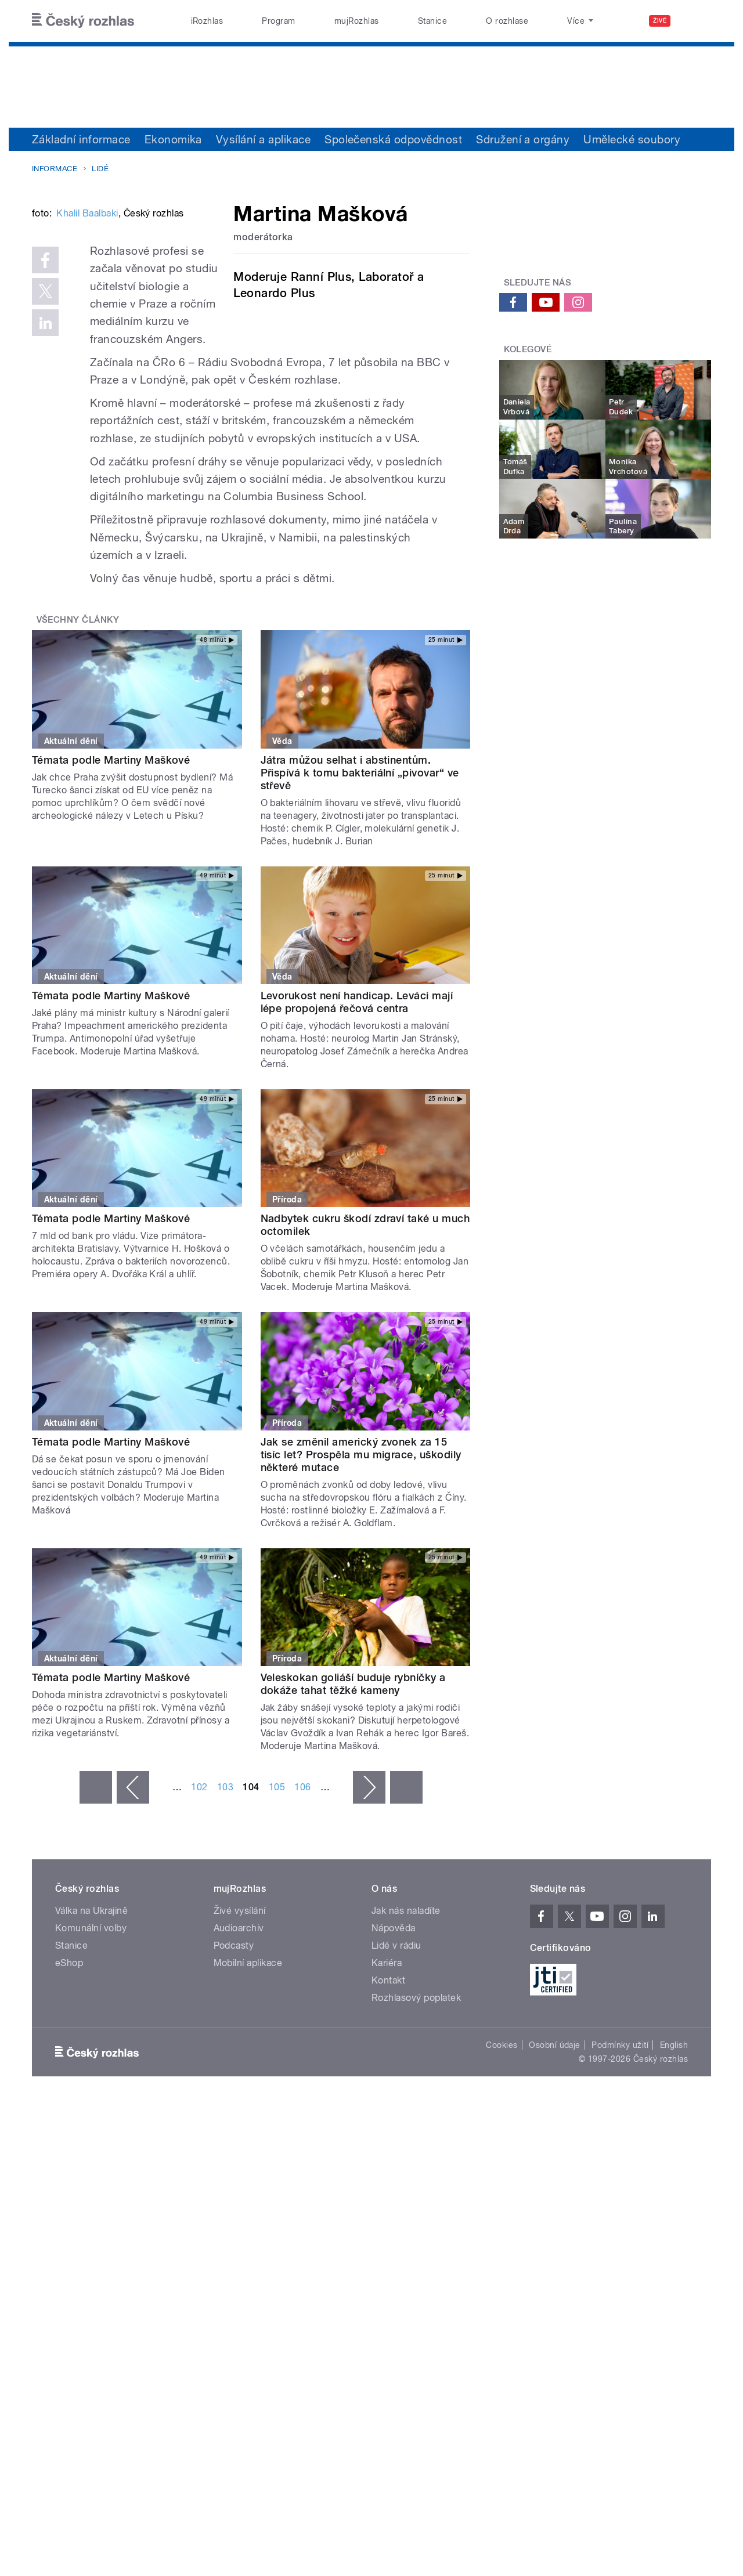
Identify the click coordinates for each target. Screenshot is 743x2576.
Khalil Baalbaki (87, 388)
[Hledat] (695, 21)
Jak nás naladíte (406, 2015)
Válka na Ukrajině (91, 2015)
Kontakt (388, 2084)
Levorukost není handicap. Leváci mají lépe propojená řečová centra (357, 1106)
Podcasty (234, 2049)
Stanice (432, 21)
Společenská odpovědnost (393, 139)
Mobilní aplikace (248, 2067)
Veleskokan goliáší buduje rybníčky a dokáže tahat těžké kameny (353, 1788)
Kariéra (387, 2067)
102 (199, 1891)
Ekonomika (173, 139)
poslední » (406, 1892)
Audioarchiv (239, 2032)
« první (96, 1892)
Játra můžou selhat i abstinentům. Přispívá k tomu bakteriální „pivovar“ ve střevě (360, 877)
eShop (69, 2067)
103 (225, 1891)
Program (278, 21)
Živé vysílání (240, 2015)
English (674, 2149)
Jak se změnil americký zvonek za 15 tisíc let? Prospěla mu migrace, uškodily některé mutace (361, 1559)
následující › (369, 1892)
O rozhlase (507, 21)
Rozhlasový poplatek (416, 2102)
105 (277, 1891)
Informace (54, 168)
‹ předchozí (133, 1892)
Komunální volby (91, 2032)
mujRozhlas (356, 21)
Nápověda (394, 2032)
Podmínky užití (619, 2149)
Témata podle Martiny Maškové (111, 864)
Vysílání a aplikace (263, 139)
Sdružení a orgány (522, 139)
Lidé (100, 168)
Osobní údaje (554, 2149)
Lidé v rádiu (396, 2049)
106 (302, 1891)
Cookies (501, 2149)
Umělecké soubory (631, 139)
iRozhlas (207, 21)
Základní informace (81, 139)
